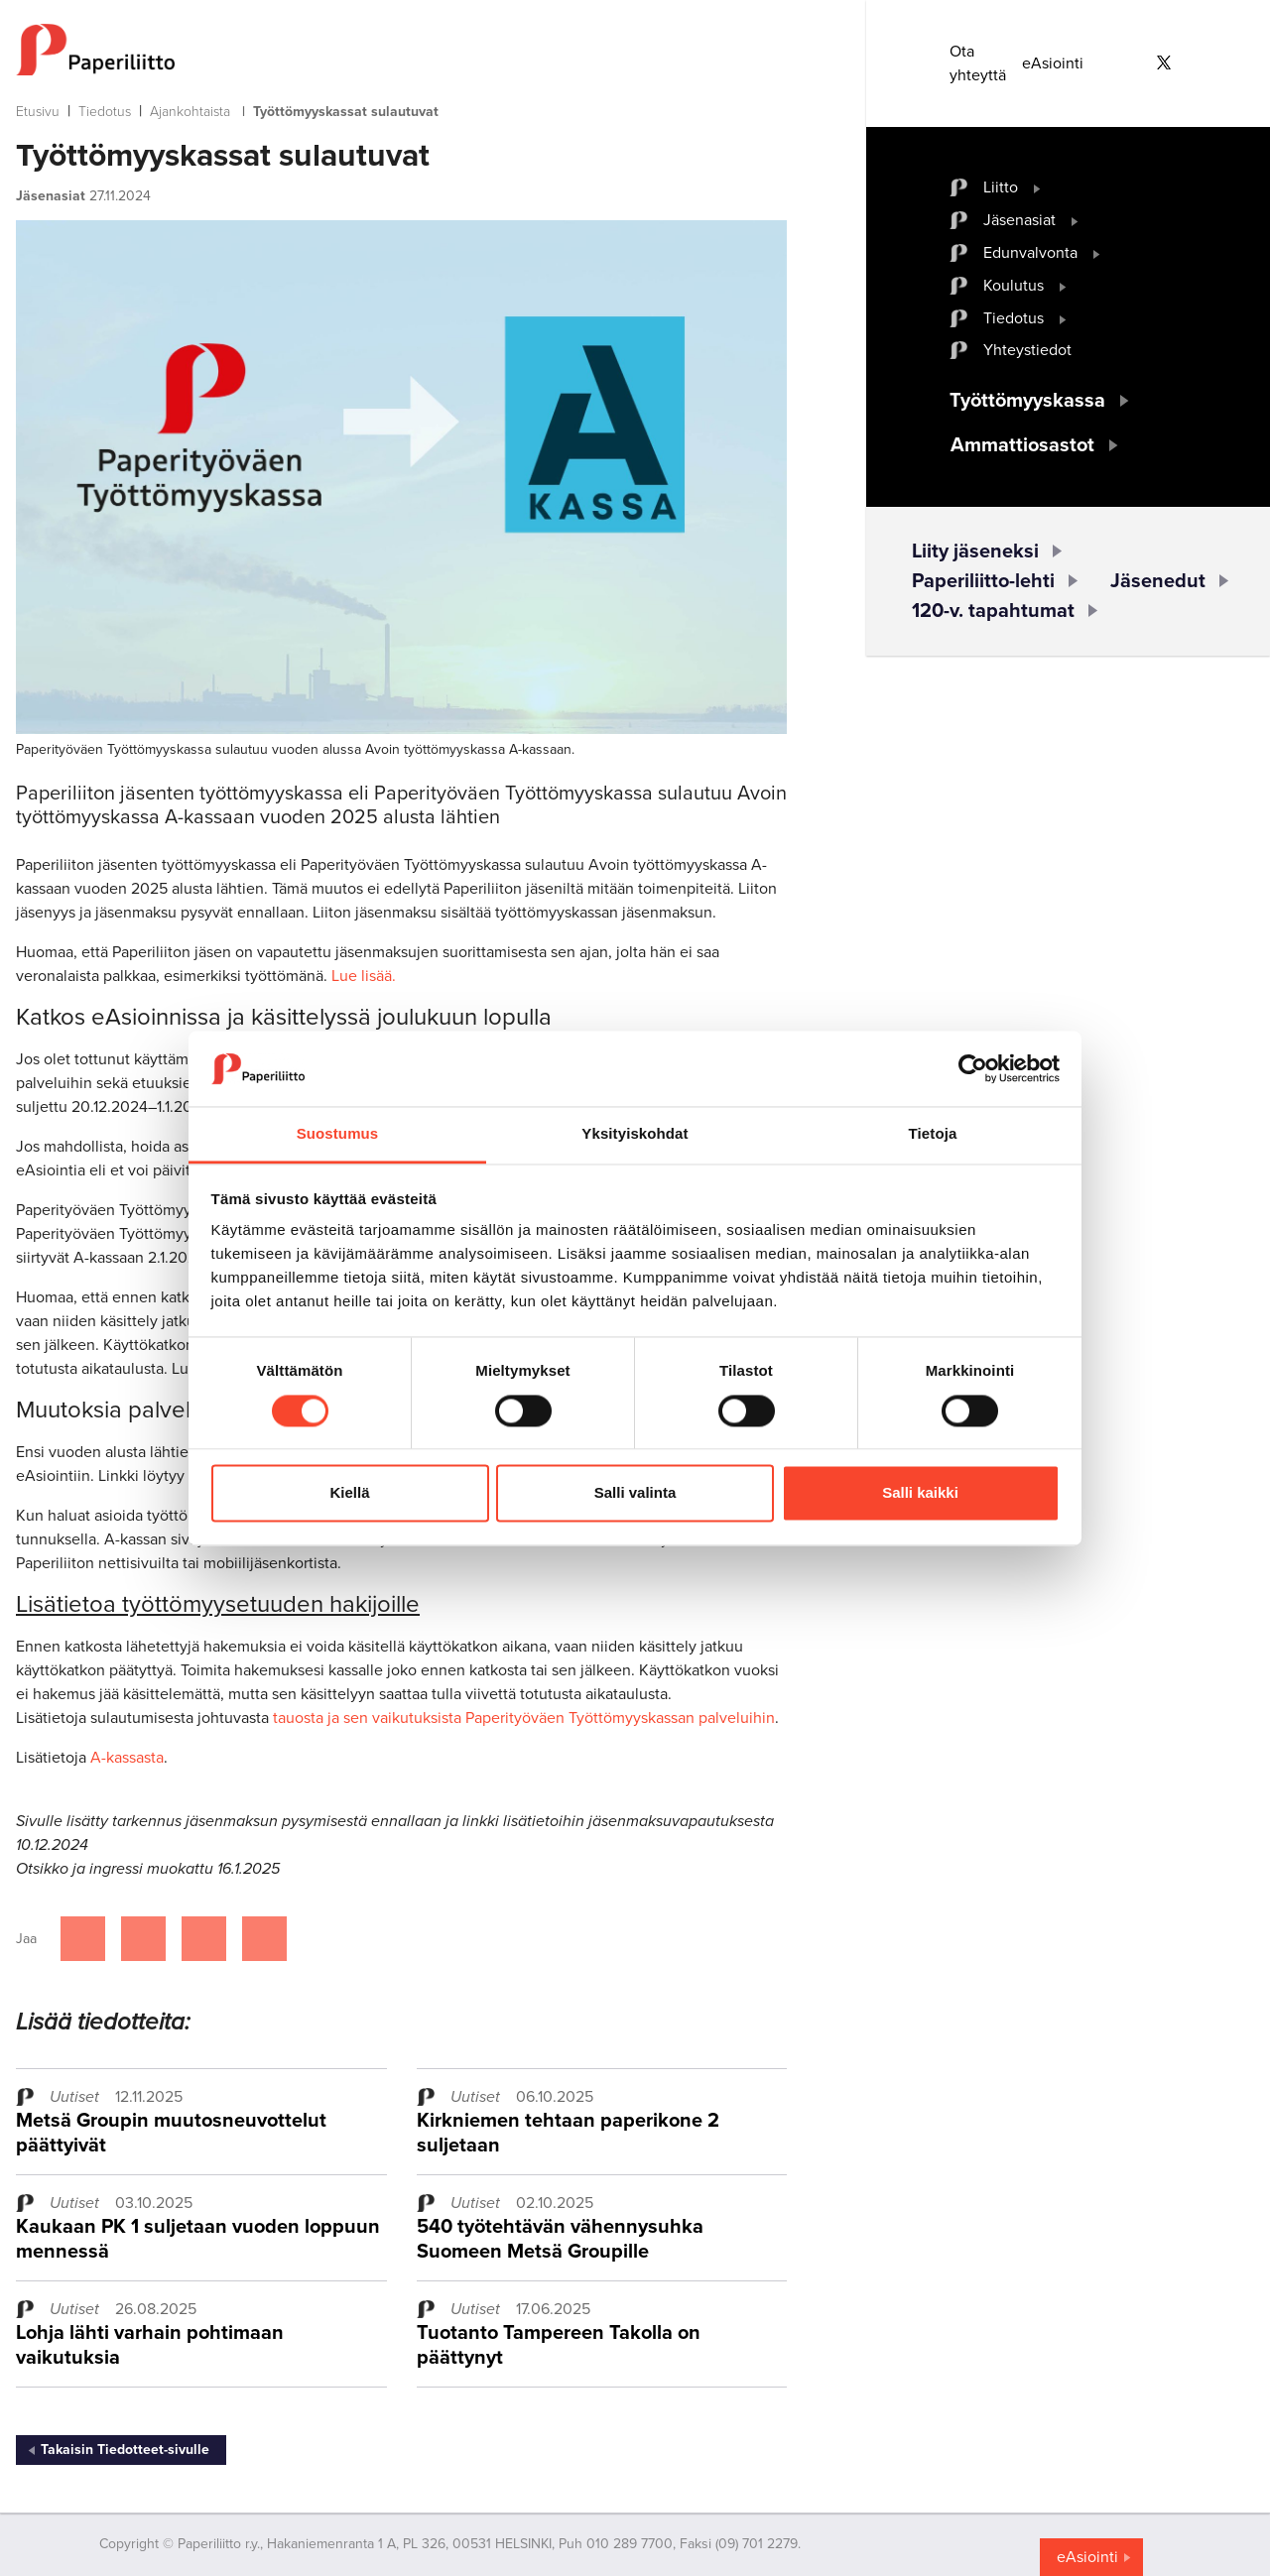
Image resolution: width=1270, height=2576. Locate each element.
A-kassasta (127, 1758)
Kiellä (349, 1493)
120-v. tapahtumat (993, 611)
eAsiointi (1052, 63)
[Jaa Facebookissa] (83, 1938)
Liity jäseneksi (975, 551)
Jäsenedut (1158, 581)
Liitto (1000, 187)
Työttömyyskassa (1027, 401)
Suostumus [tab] (338, 1134)
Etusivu (38, 111)
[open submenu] (1037, 187)
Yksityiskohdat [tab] (634, 1134)
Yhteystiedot (1027, 350)
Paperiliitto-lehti (983, 581)
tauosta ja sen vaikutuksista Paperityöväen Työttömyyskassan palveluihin (524, 1718)
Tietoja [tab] (933, 1134)
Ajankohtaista (190, 111)
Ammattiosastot (1022, 445)
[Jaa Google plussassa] (264, 1938)
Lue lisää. (363, 976)
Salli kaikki (920, 1493)
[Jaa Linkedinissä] (204, 1938)
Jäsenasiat (1019, 220)
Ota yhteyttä (978, 63)
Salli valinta (635, 1493)
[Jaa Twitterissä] (143, 1938)
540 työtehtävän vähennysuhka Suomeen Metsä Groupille (560, 2239)
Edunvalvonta (1030, 253)
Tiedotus (104, 111)
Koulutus (1013, 286)
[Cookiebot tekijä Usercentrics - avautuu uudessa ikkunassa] (973, 1068)
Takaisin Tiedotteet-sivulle (125, 2449)
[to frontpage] (401, 49)
